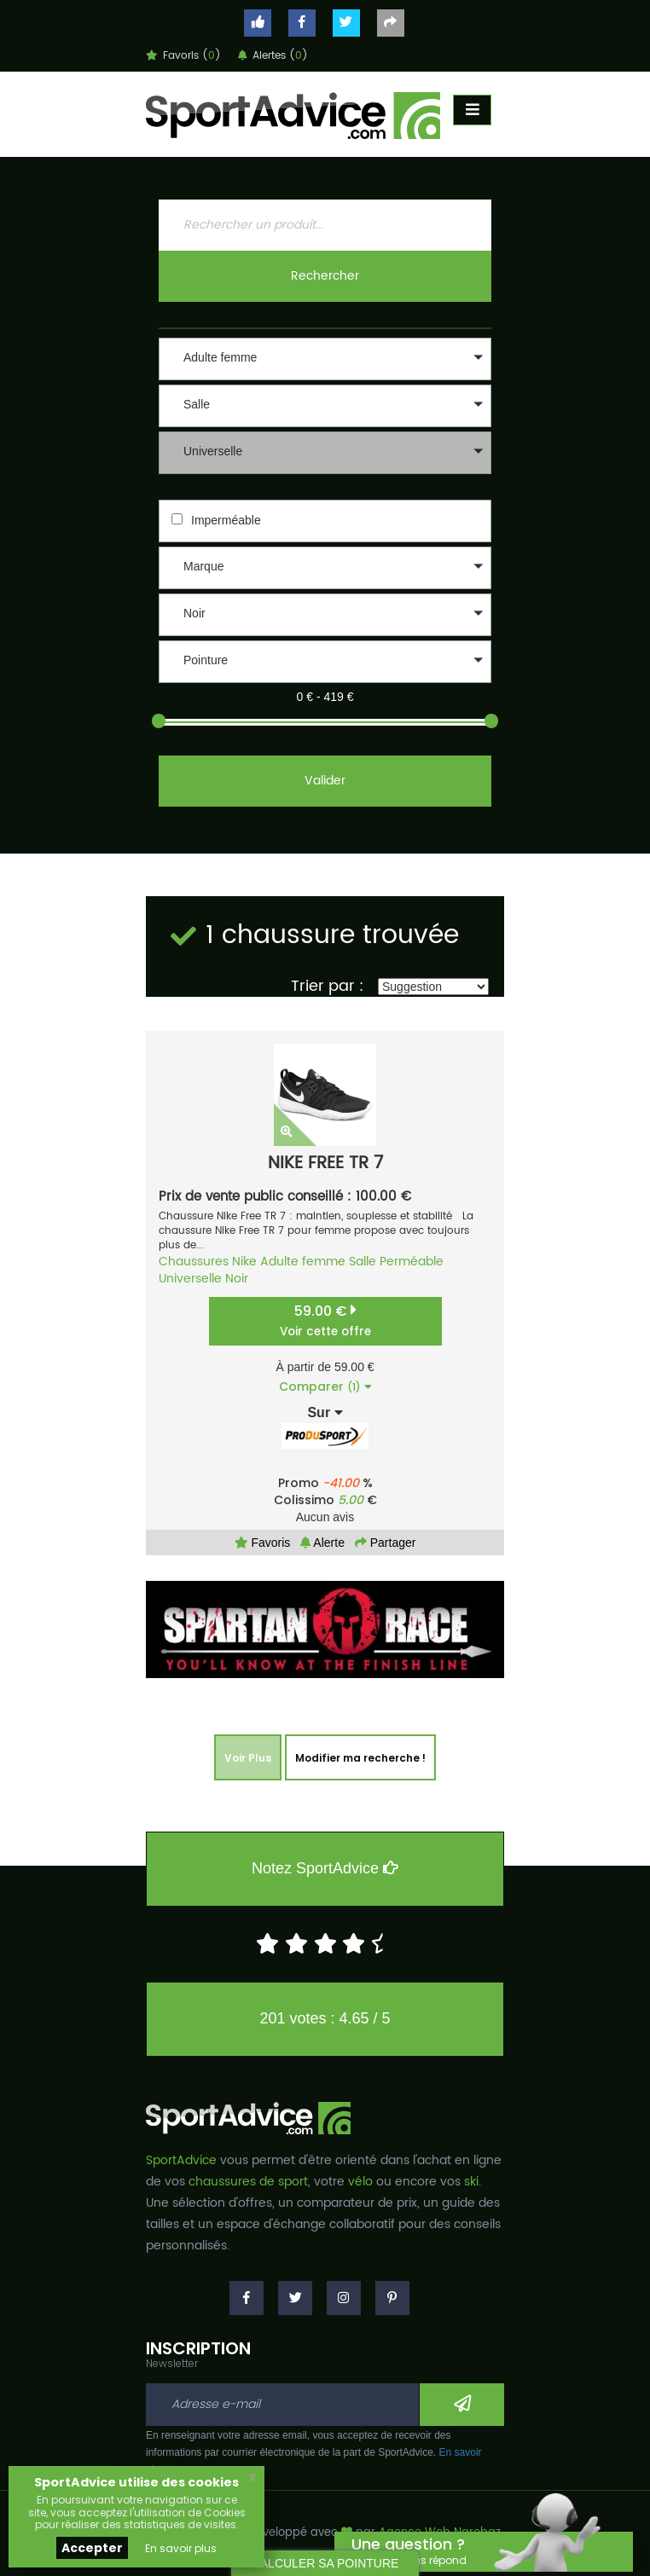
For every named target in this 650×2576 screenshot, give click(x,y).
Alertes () (273, 56)
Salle (362, 1261)
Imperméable (226, 520)
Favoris (263, 1542)
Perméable (412, 1261)
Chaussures (194, 1261)
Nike (244, 1261)
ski (471, 2181)
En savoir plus (181, 2548)
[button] (325, 359)
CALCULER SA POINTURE (325, 2563)
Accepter (92, 2547)
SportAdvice (181, 2160)
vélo (360, 2181)
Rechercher (325, 276)
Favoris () (183, 56)
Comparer (325, 1386)
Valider (325, 780)
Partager (385, 1542)
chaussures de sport (248, 2181)
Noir (236, 1278)
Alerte (322, 1542)
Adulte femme (302, 1261)
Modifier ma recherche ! (360, 1758)
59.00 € (325, 1320)
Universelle (190, 1278)
